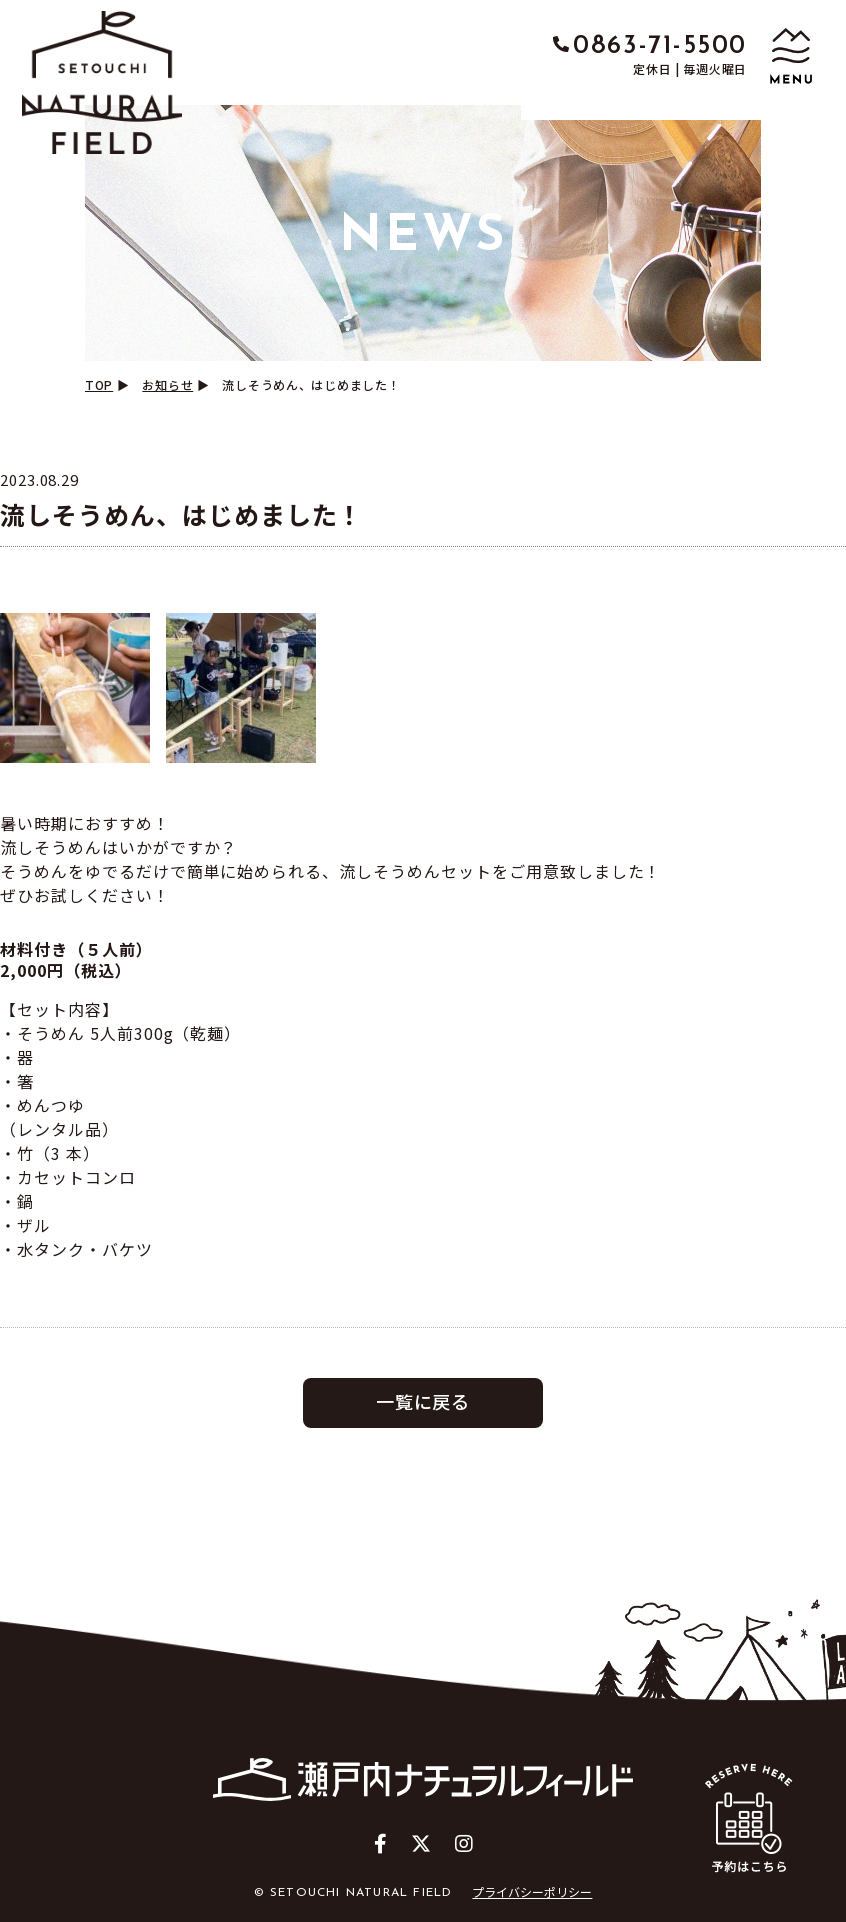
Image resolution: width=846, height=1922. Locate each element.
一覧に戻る (423, 1401)
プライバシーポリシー (532, 1891)
